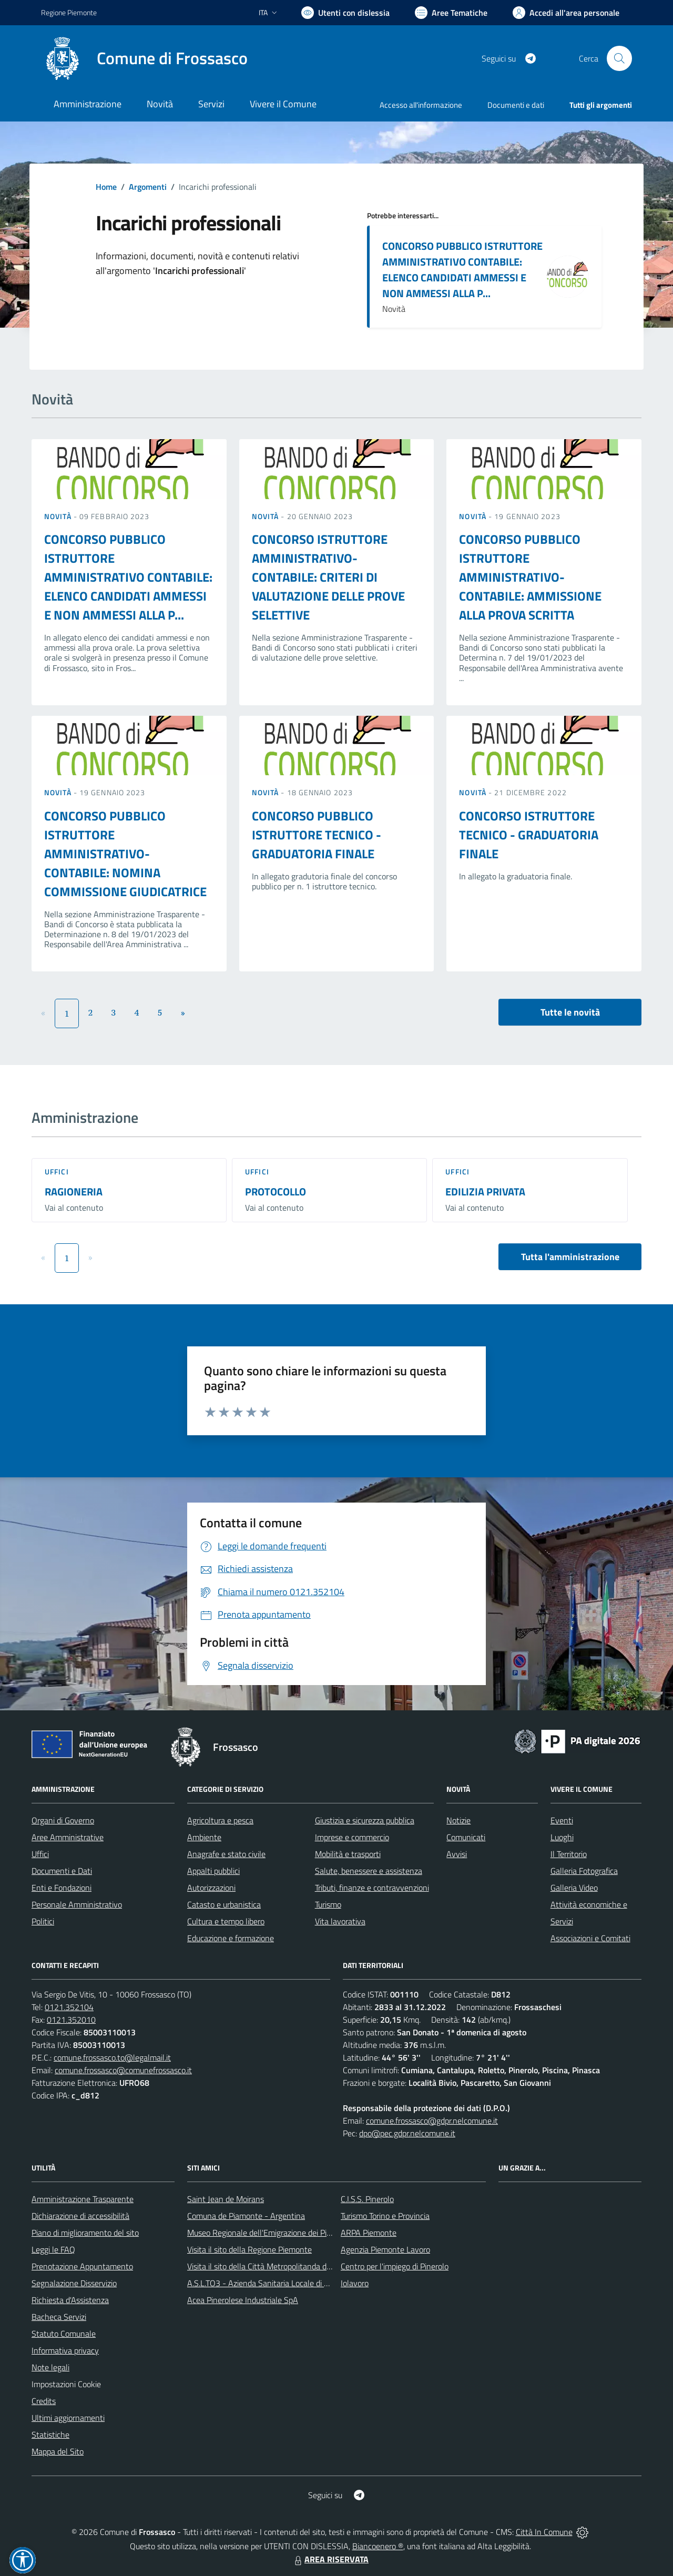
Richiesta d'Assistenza (70, 2300)
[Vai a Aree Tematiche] (451, 12)
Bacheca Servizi (59, 2316)
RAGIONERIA (74, 1191)
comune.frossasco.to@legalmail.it (112, 2057)
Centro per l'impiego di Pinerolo (394, 2266)
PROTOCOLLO (275, 1191)
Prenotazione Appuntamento (82, 2266)
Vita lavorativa (340, 1921)
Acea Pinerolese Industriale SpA (242, 2300)
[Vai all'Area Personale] (566, 12)
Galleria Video (574, 1887)
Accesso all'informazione (421, 105)
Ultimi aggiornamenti (68, 2417)
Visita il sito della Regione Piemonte (249, 2249)
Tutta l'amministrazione (570, 1257)
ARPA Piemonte (368, 2232)
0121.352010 (71, 2019)
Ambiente (204, 1837)
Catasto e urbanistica (224, 1904)
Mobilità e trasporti (348, 1854)
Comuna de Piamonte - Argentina (246, 2215)
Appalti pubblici (213, 1870)
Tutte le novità (570, 1012)
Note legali (50, 2367)
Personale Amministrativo (77, 1904)
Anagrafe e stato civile (226, 1854)
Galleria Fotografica (584, 1870)
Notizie (458, 1820)
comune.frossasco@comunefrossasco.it (123, 2070)
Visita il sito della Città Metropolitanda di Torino (269, 2266)
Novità (59, 516)
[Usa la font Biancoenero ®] (345, 12)
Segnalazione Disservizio (74, 2283)
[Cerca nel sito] (619, 58)
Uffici (57, 1171)
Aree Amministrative (68, 1837)
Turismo (328, 1904)
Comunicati (465, 1837)
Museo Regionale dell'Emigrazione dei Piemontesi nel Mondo (293, 2232)
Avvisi (456, 1854)
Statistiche (50, 2434)
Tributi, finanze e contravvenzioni (372, 1887)
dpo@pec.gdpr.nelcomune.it (407, 2133)
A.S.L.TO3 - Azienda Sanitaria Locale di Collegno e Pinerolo (289, 2283)
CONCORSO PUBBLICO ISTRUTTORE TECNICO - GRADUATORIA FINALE (316, 834)
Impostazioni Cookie (66, 2384)
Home (106, 186)
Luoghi (562, 1837)
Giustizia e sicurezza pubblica (364, 1820)
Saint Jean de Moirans (225, 2199)
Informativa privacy (65, 2350)
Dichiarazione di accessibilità (80, 2215)
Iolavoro (355, 2283)
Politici (43, 1921)
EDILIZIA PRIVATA (485, 1191)
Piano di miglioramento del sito (85, 2232)
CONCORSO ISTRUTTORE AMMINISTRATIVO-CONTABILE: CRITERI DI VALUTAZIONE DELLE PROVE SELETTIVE (328, 577)
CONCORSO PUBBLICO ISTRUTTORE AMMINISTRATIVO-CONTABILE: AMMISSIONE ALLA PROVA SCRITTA (530, 577)
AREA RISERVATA (330, 2559)
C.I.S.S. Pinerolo (367, 2199)
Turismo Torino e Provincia (385, 2215)
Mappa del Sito (58, 2451)
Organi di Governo (63, 1820)
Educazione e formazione (230, 1938)
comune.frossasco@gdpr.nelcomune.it (432, 2120)
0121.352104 (69, 2007)
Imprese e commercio (352, 1837)
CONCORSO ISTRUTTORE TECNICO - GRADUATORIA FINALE (528, 834)
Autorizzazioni (211, 1887)
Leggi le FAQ (53, 2249)
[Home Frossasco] (144, 58)
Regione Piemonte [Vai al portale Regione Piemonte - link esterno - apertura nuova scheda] (69, 12)
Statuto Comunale (64, 2333)
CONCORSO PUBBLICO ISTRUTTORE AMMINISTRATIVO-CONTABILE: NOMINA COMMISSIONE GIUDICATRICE (125, 853)
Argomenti (148, 186)
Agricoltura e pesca (220, 1820)
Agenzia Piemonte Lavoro (385, 2249)
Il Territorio (568, 1854)
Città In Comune (544, 2532)
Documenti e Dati (62, 1870)
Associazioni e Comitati (590, 1938)
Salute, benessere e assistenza (368, 1870)
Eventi (561, 1820)
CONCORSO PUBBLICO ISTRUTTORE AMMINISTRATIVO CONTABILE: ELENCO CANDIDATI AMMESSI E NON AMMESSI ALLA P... (462, 269)
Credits (44, 2401)
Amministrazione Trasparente (83, 2199)
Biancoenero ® (377, 2546)
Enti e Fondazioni (61, 1887)
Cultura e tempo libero (225, 1921)
